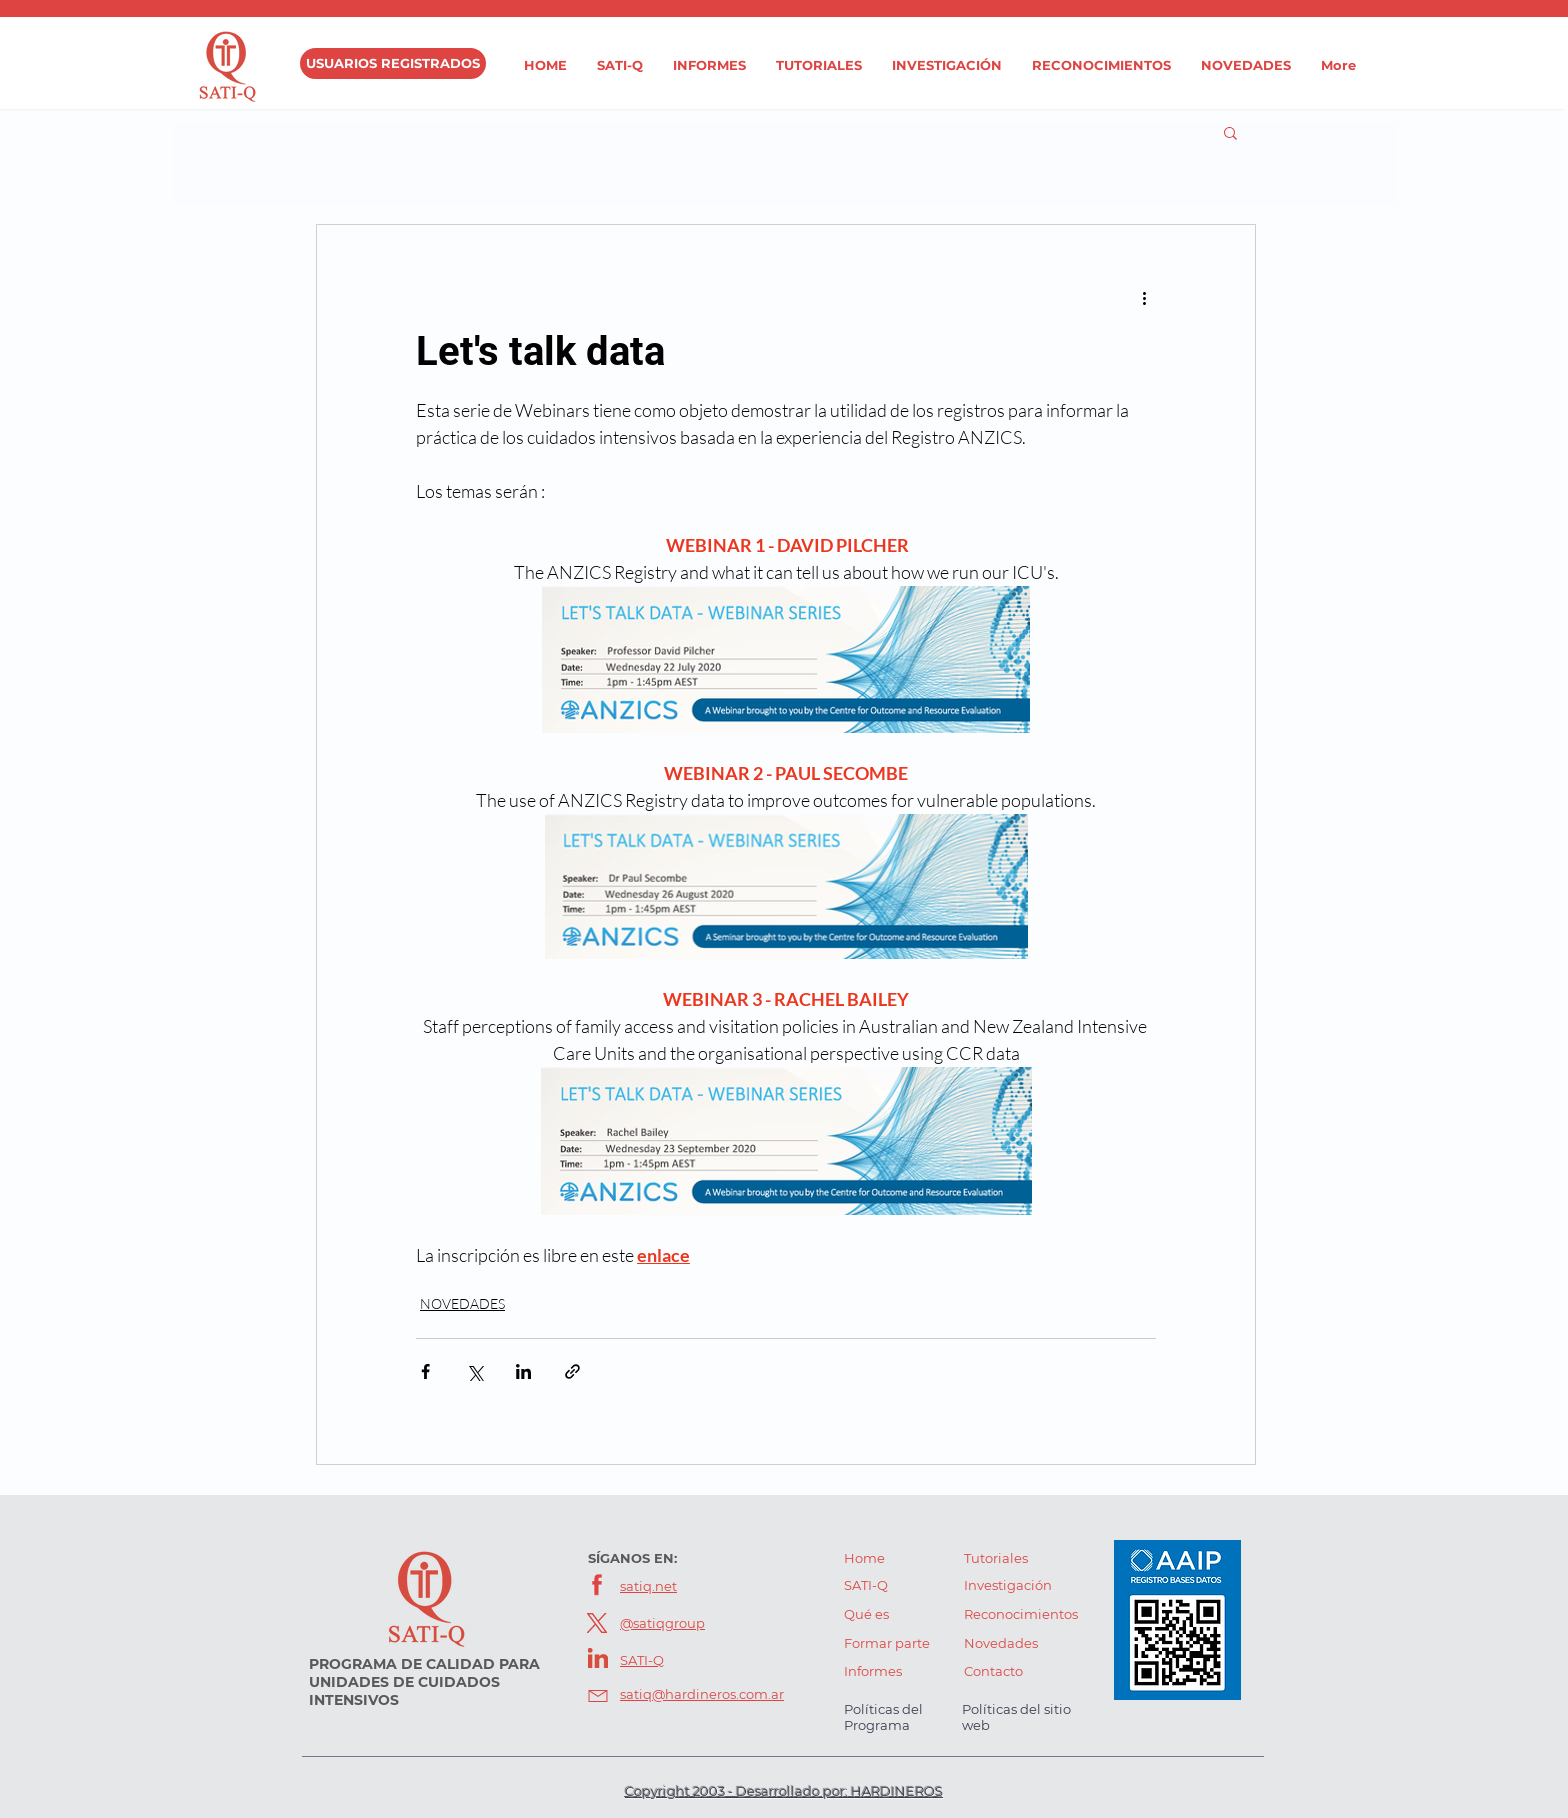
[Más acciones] (1144, 297)
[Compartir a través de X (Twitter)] (474, 1371)
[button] (1230, 132)
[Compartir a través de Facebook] (425, 1371)
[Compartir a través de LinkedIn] (523, 1371)
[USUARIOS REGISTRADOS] (393, 63)
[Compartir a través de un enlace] (572, 1371)
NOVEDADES (462, 1303)
